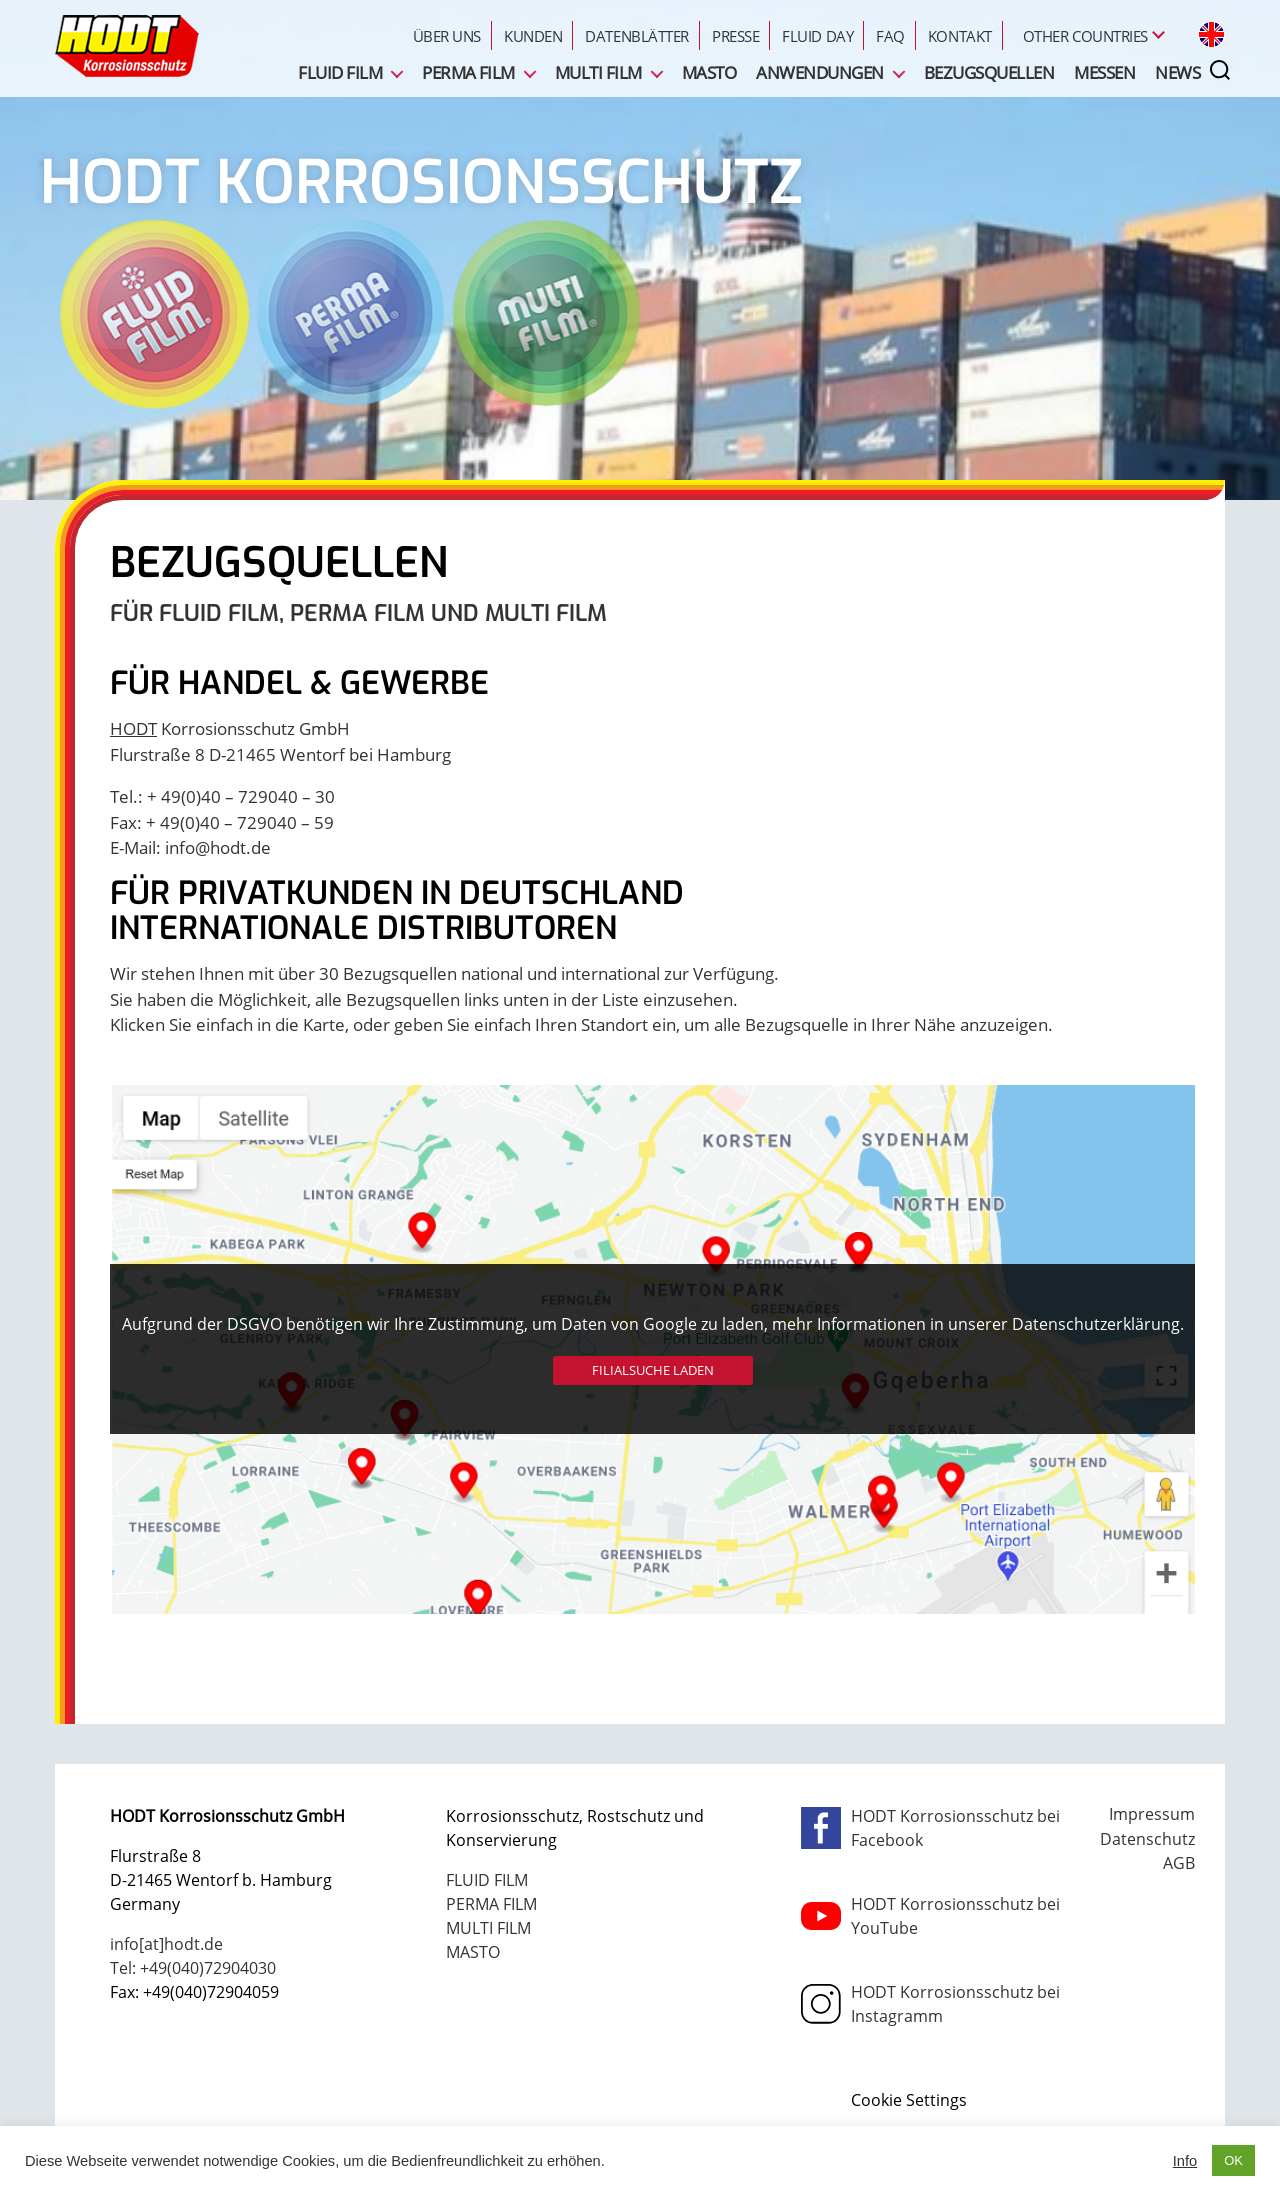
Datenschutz (1147, 1839)
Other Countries (1085, 36)
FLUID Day (817, 36)
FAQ (890, 36)
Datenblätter (637, 36)
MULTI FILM (598, 72)
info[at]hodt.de (166, 1944)
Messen (1104, 72)
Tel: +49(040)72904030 (193, 1968)
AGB (1179, 1863)
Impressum (1152, 1814)
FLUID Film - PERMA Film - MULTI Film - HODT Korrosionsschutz (127, 46)
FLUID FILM (340, 72)
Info (1185, 2161)
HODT (133, 728)
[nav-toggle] (1237, 71)
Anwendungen (819, 72)
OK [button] (1233, 2160)
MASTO (709, 72)
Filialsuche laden (653, 1370)
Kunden (533, 36)
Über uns (447, 36)
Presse (735, 36)
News (1177, 72)
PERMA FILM (468, 72)
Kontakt (960, 36)
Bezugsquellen (989, 72)
